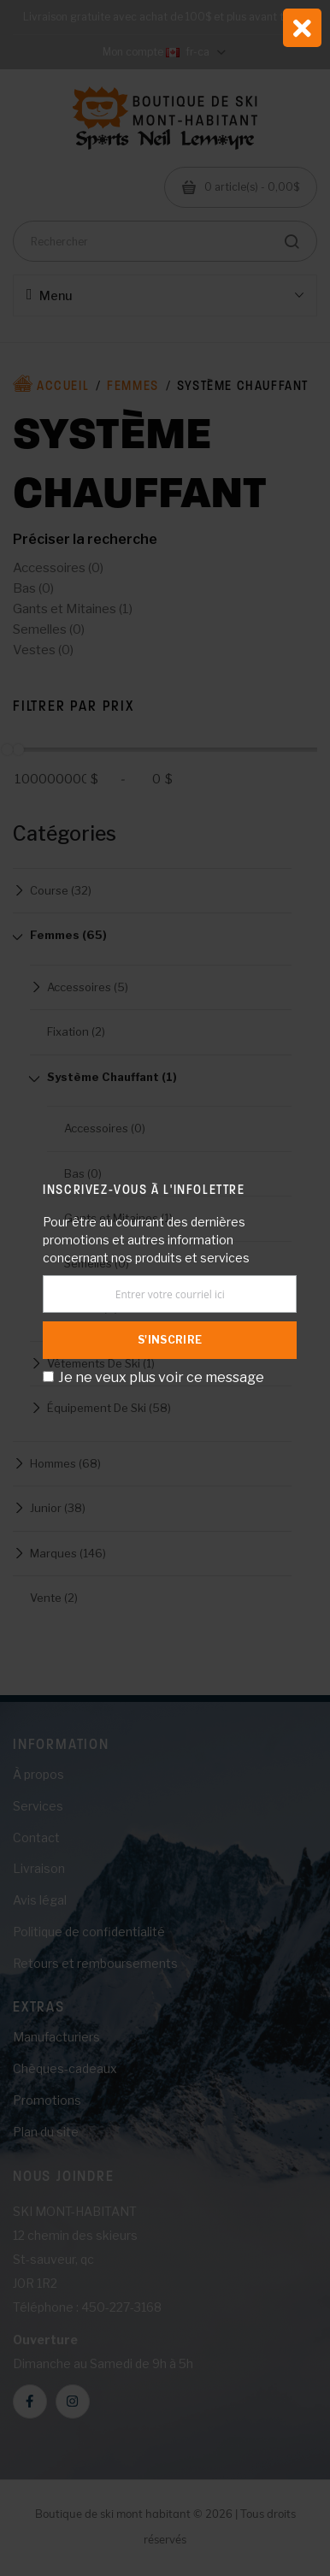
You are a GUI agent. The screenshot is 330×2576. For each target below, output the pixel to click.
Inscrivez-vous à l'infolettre (144, 1189)
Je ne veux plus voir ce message (161, 1377)
